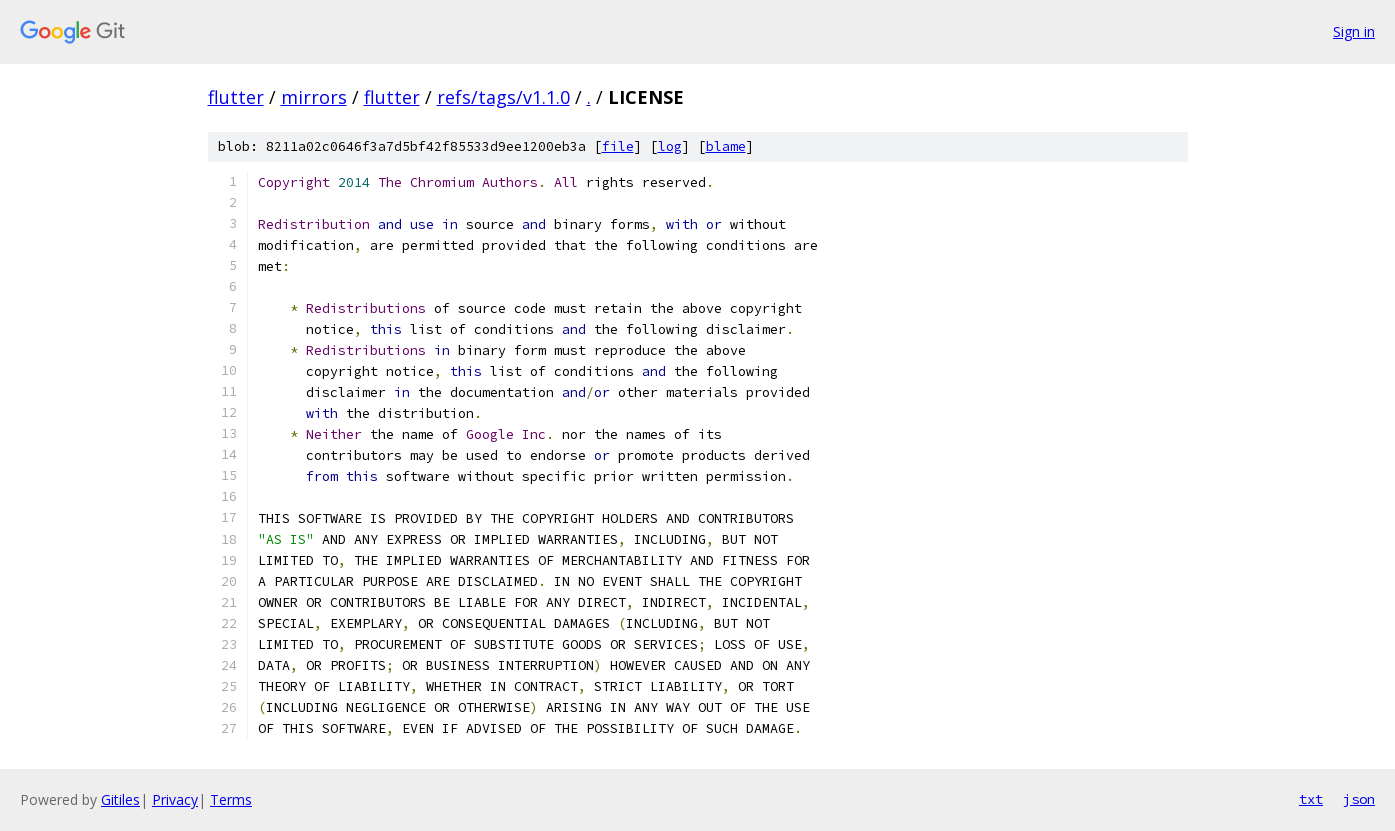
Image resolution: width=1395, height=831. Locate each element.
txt (1311, 799)
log (670, 146)
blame (726, 146)
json (1359, 799)
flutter (236, 97)
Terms (231, 799)
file (618, 146)
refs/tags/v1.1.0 (503, 97)
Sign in (1354, 31)
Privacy (175, 799)
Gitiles (120, 799)
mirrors (314, 97)
